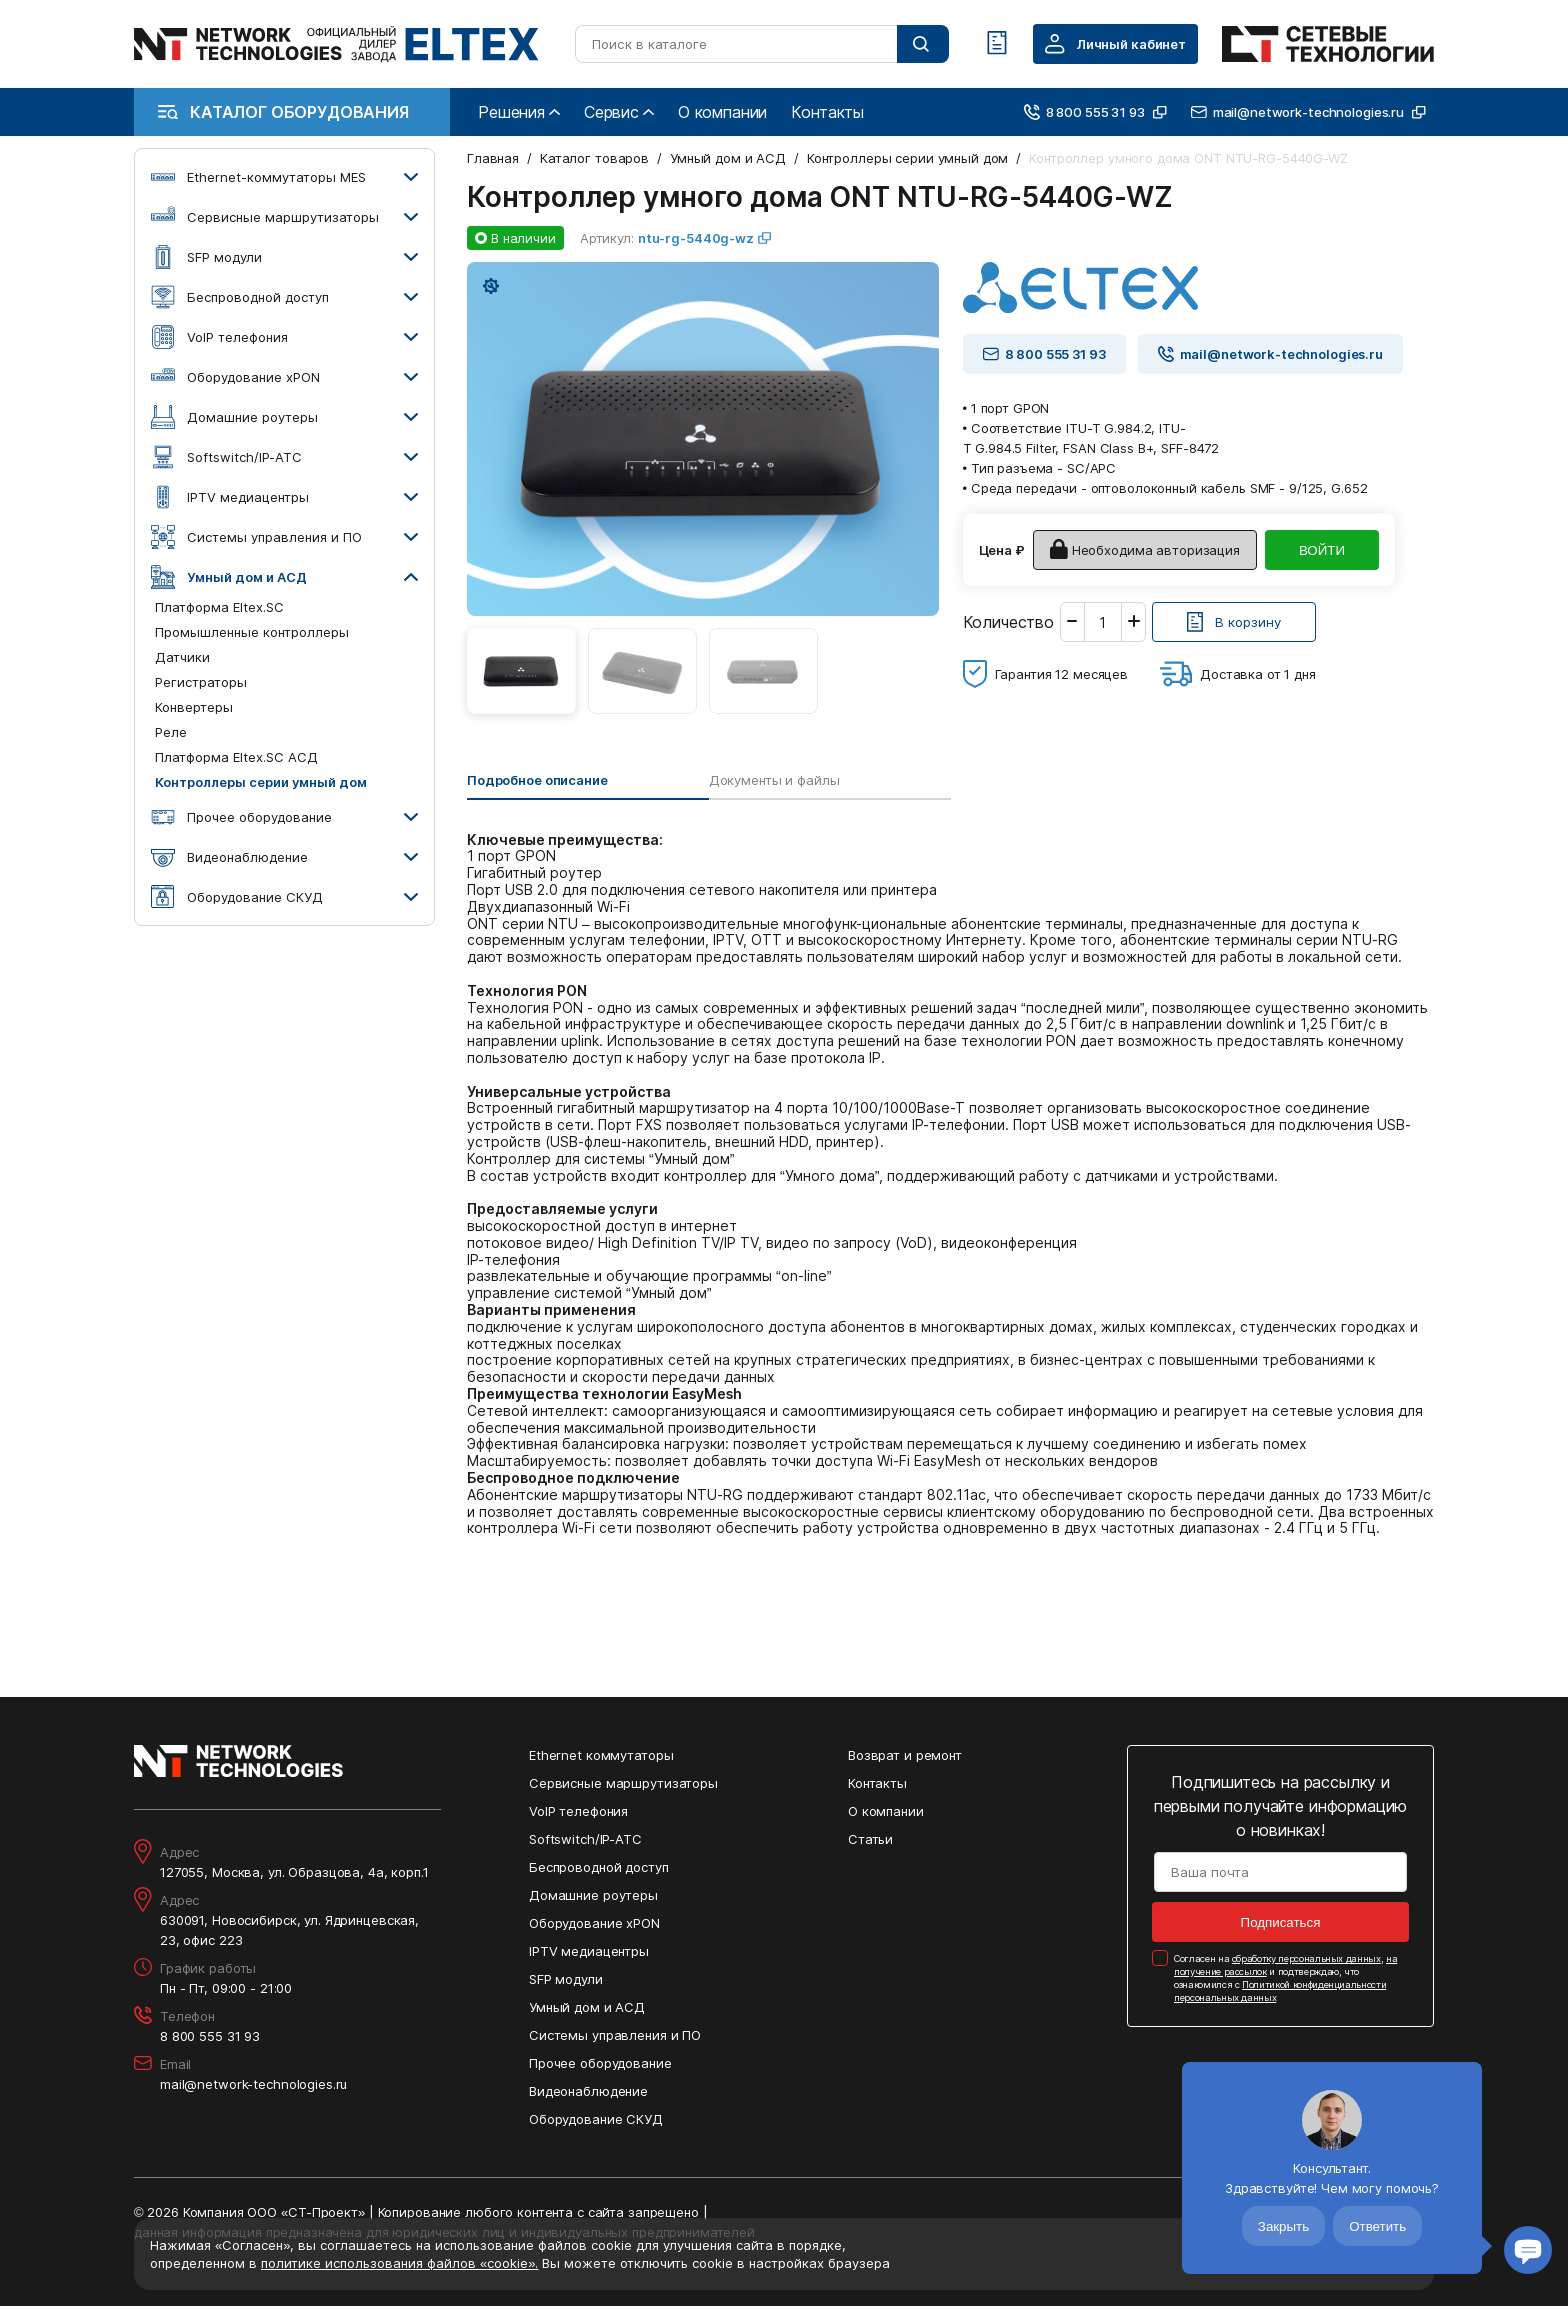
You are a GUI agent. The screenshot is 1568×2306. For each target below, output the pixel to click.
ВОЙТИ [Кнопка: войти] (1322, 550)
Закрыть (1283, 2226)
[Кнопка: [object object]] (1234, 622)
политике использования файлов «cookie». (399, 2263)
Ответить (1377, 2226)
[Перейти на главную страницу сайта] (336, 44)
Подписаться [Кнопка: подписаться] (1281, 1922)
